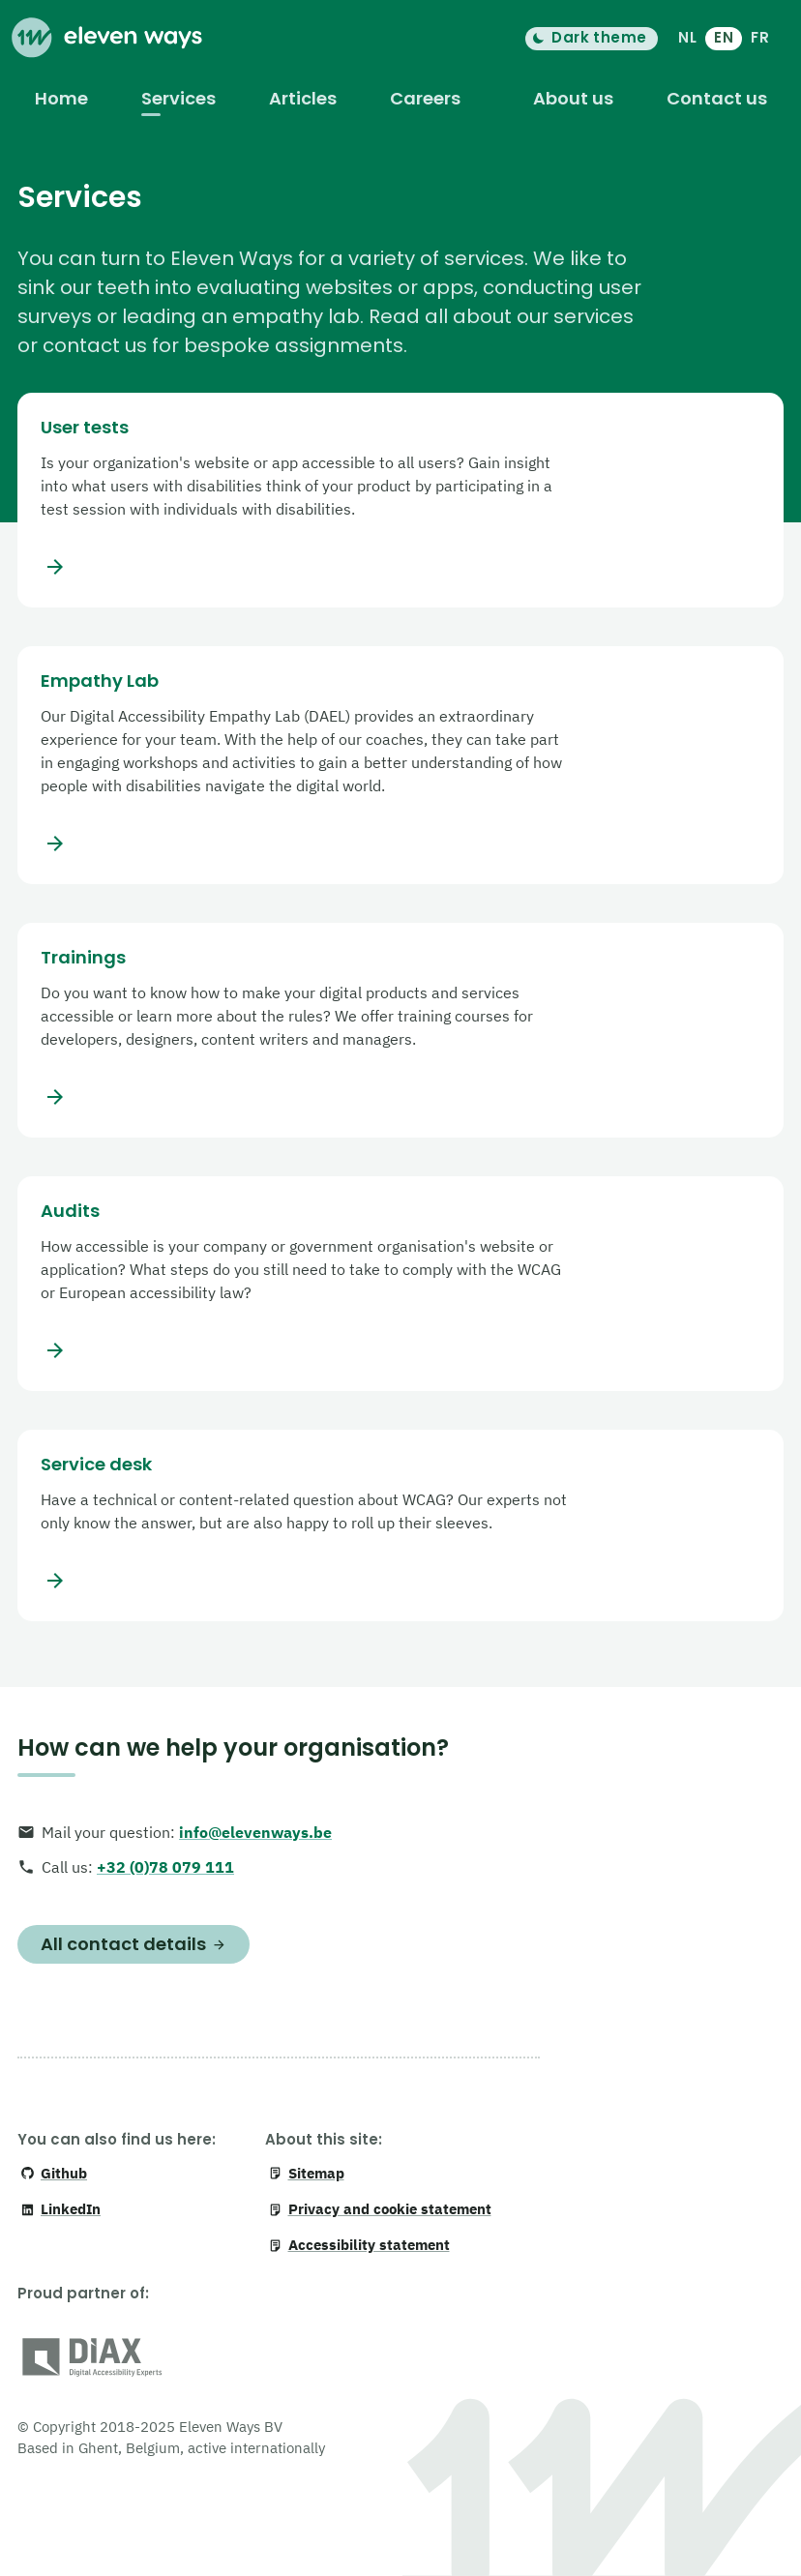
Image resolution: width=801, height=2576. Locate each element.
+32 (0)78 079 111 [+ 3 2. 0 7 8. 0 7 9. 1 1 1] (165, 1867)
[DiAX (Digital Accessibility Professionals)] (92, 2360)
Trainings (83, 957)
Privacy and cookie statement (379, 2209)
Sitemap (306, 2173)
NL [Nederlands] (687, 37)
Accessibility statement (359, 2244)
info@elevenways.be (255, 1832)
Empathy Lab (100, 681)
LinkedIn (60, 2209)
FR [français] (760, 37)
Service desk (96, 1464)
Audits (70, 1211)
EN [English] (723, 37)
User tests (85, 427)
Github (53, 2173)
